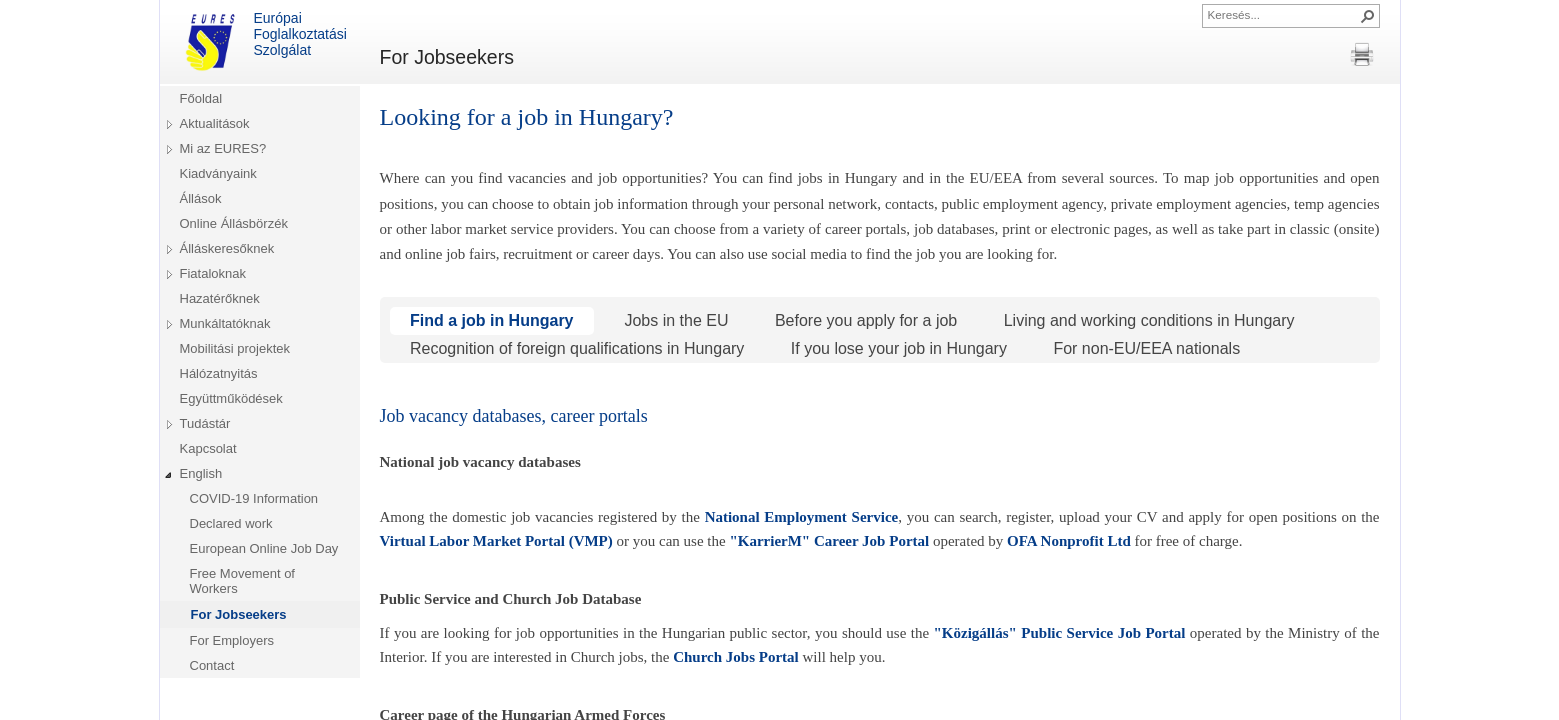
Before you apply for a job (863, 320)
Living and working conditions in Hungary (1146, 320)
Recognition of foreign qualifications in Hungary (575, 348)
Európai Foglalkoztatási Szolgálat (263, 42)
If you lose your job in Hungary (896, 348)
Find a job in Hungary (492, 320)
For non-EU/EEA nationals (1144, 348)
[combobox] (1283, 14)
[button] (1368, 16)
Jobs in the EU (674, 320)
